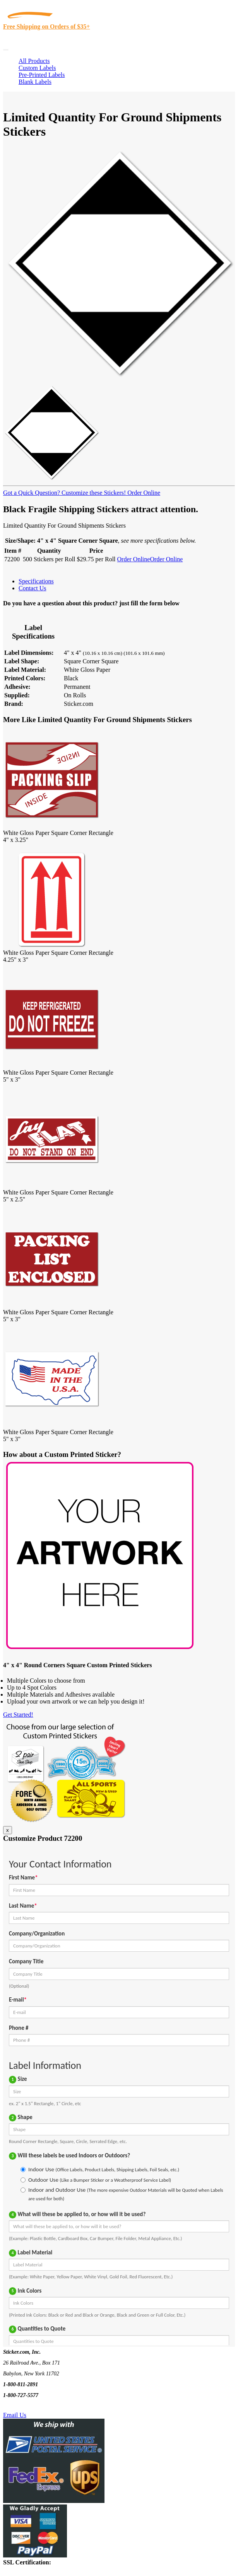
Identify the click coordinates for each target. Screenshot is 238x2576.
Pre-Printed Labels (42, 75)
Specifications (36, 581)
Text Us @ (30, 2406)
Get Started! (18, 1714)
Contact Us (32, 588)
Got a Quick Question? (31, 492)
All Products (34, 61)
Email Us (14, 2415)
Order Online (143, 492)
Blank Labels (35, 81)
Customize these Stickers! (93, 492)
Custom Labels (37, 68)
